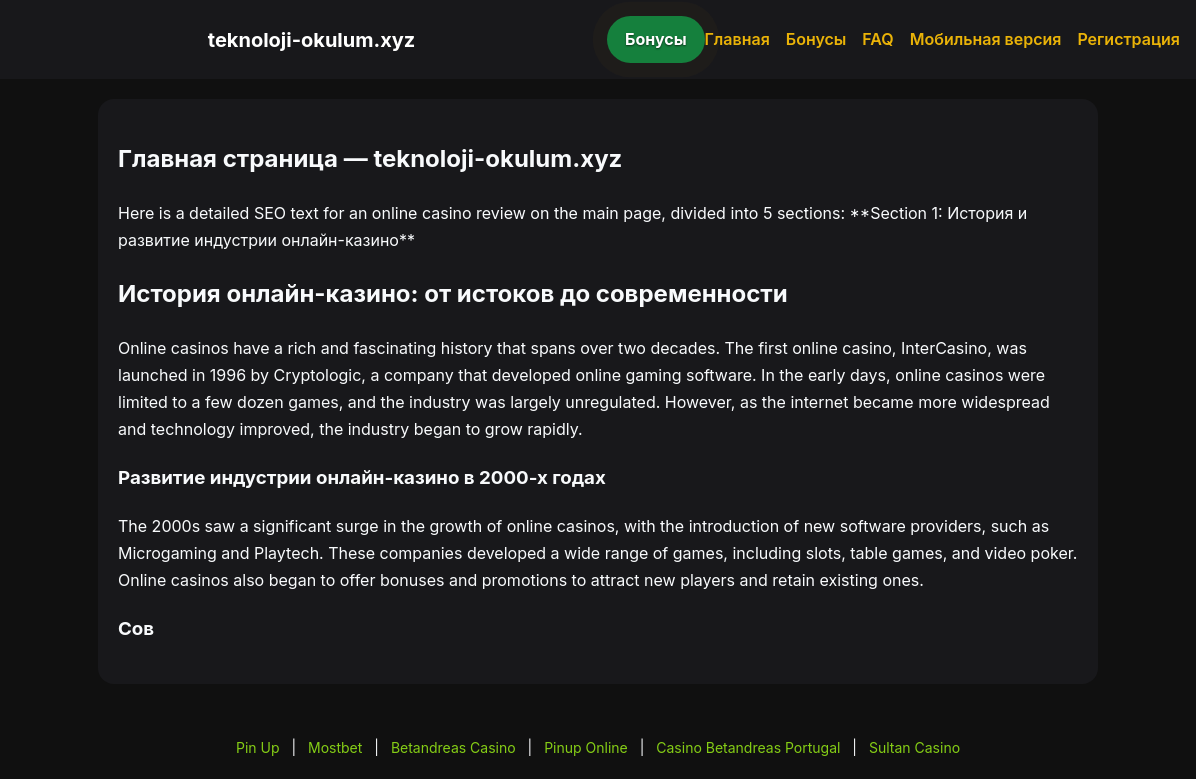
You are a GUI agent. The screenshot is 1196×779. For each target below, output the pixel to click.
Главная (737, 39)
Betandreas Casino (453, 747)
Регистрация (1128, 39)
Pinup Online (586, 747)
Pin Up (258, 747)
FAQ (877, 39)
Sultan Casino (914, 747)
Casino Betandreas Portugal (748, 747)
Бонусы (656, 39)
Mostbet (335, 747)
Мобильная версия (986, 39)
